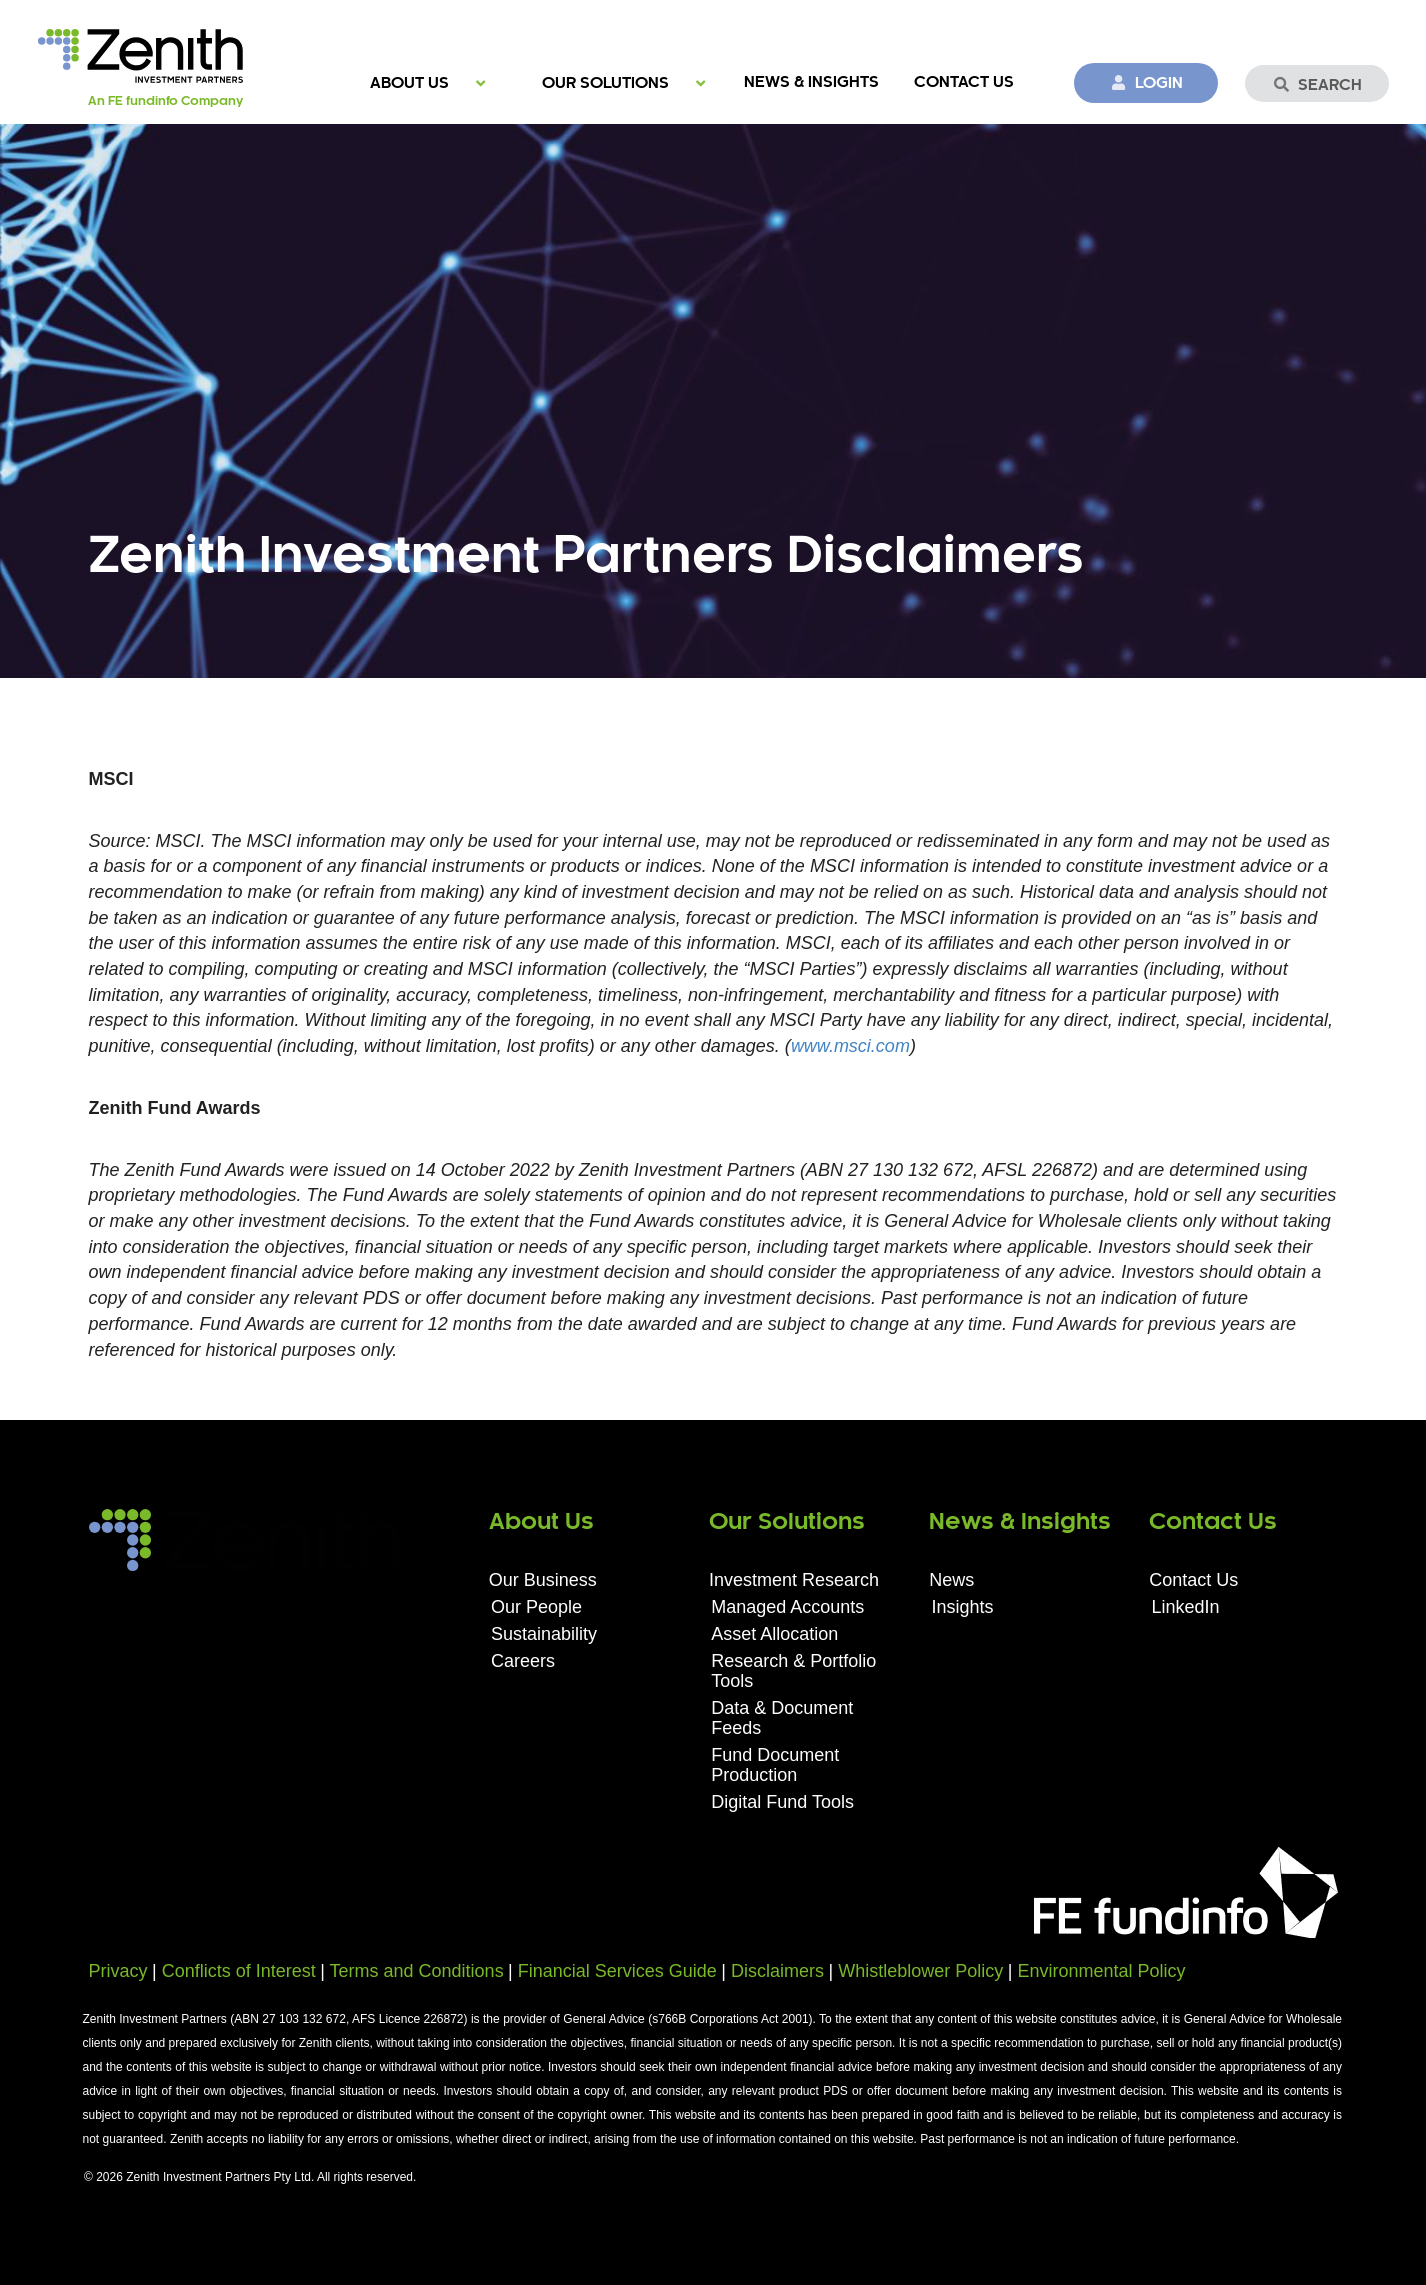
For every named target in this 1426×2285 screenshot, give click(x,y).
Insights (962, 1607)
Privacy (118, 1971)
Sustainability (544, 1634)
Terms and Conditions (417, 1971)
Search (1317, 85)
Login (1146, 83)
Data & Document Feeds (782, 1718)
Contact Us (964, 82)
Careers (523, 1661)
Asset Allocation (774, 1634)
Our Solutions (605, 83)
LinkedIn (1186, 1607)
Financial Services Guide (617, 1971)
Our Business (543, 1580)
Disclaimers (777, 1971)
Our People (536, 1607)
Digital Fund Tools (782, 1802)
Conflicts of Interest (239, 1971)
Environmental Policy (1101, 1971)
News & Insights (811, 82)
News (951, 1580)
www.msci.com (850, 1046)
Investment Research (794, 1580)
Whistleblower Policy (920, 1971)
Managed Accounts (787, 1607)
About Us (409, 83)
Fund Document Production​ (775, 1765)
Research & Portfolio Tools (793, 1671)
